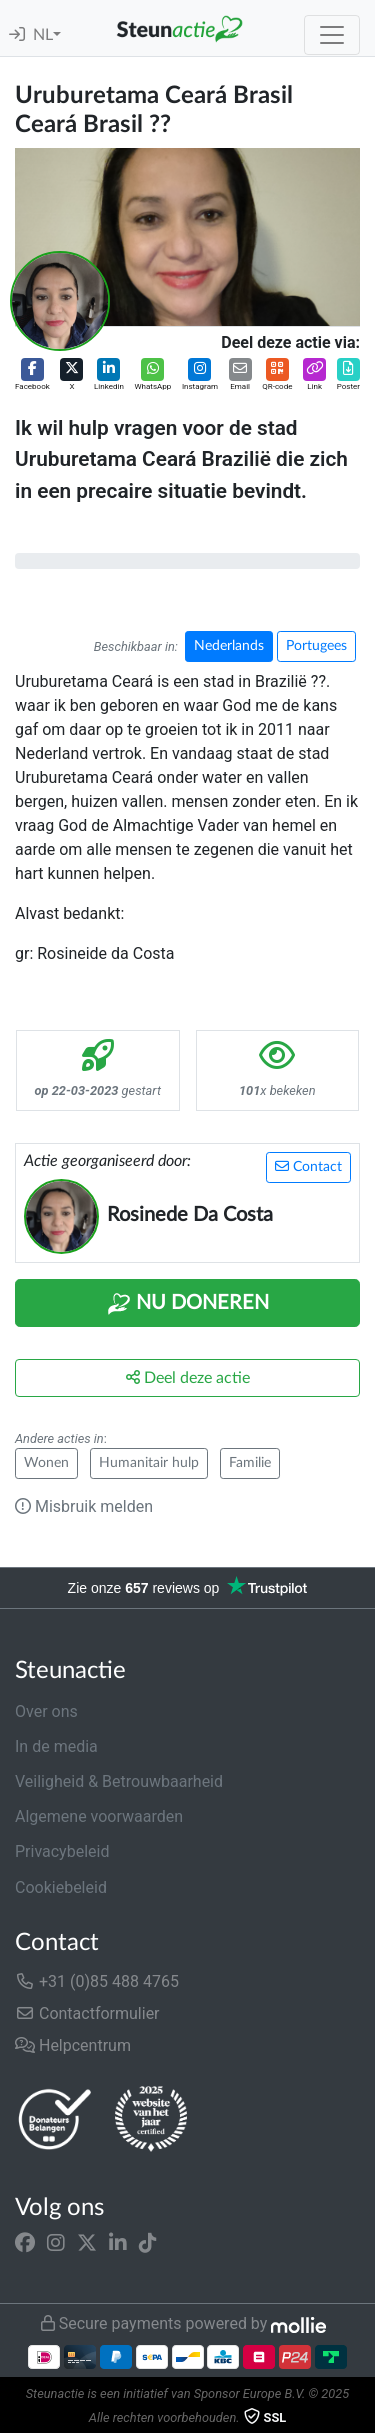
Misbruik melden (84, 1506)
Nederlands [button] (229, 646)
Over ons (46, 1711)
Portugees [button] (316, 646)
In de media (56, 1746)
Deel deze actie (188, 1377)
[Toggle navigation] (332, 35)
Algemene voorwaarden (99, 1816)
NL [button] (43, 35)
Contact (308, 1166)
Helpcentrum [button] (73, 2045)
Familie (250, 1463)
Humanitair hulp (149, 1463)
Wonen (46, 1463)
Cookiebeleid (61, 1887)
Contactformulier (87, 2013)
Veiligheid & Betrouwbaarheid (119, 1781)
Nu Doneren (188, 1304)
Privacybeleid (62, 1851)
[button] (32, 375)
